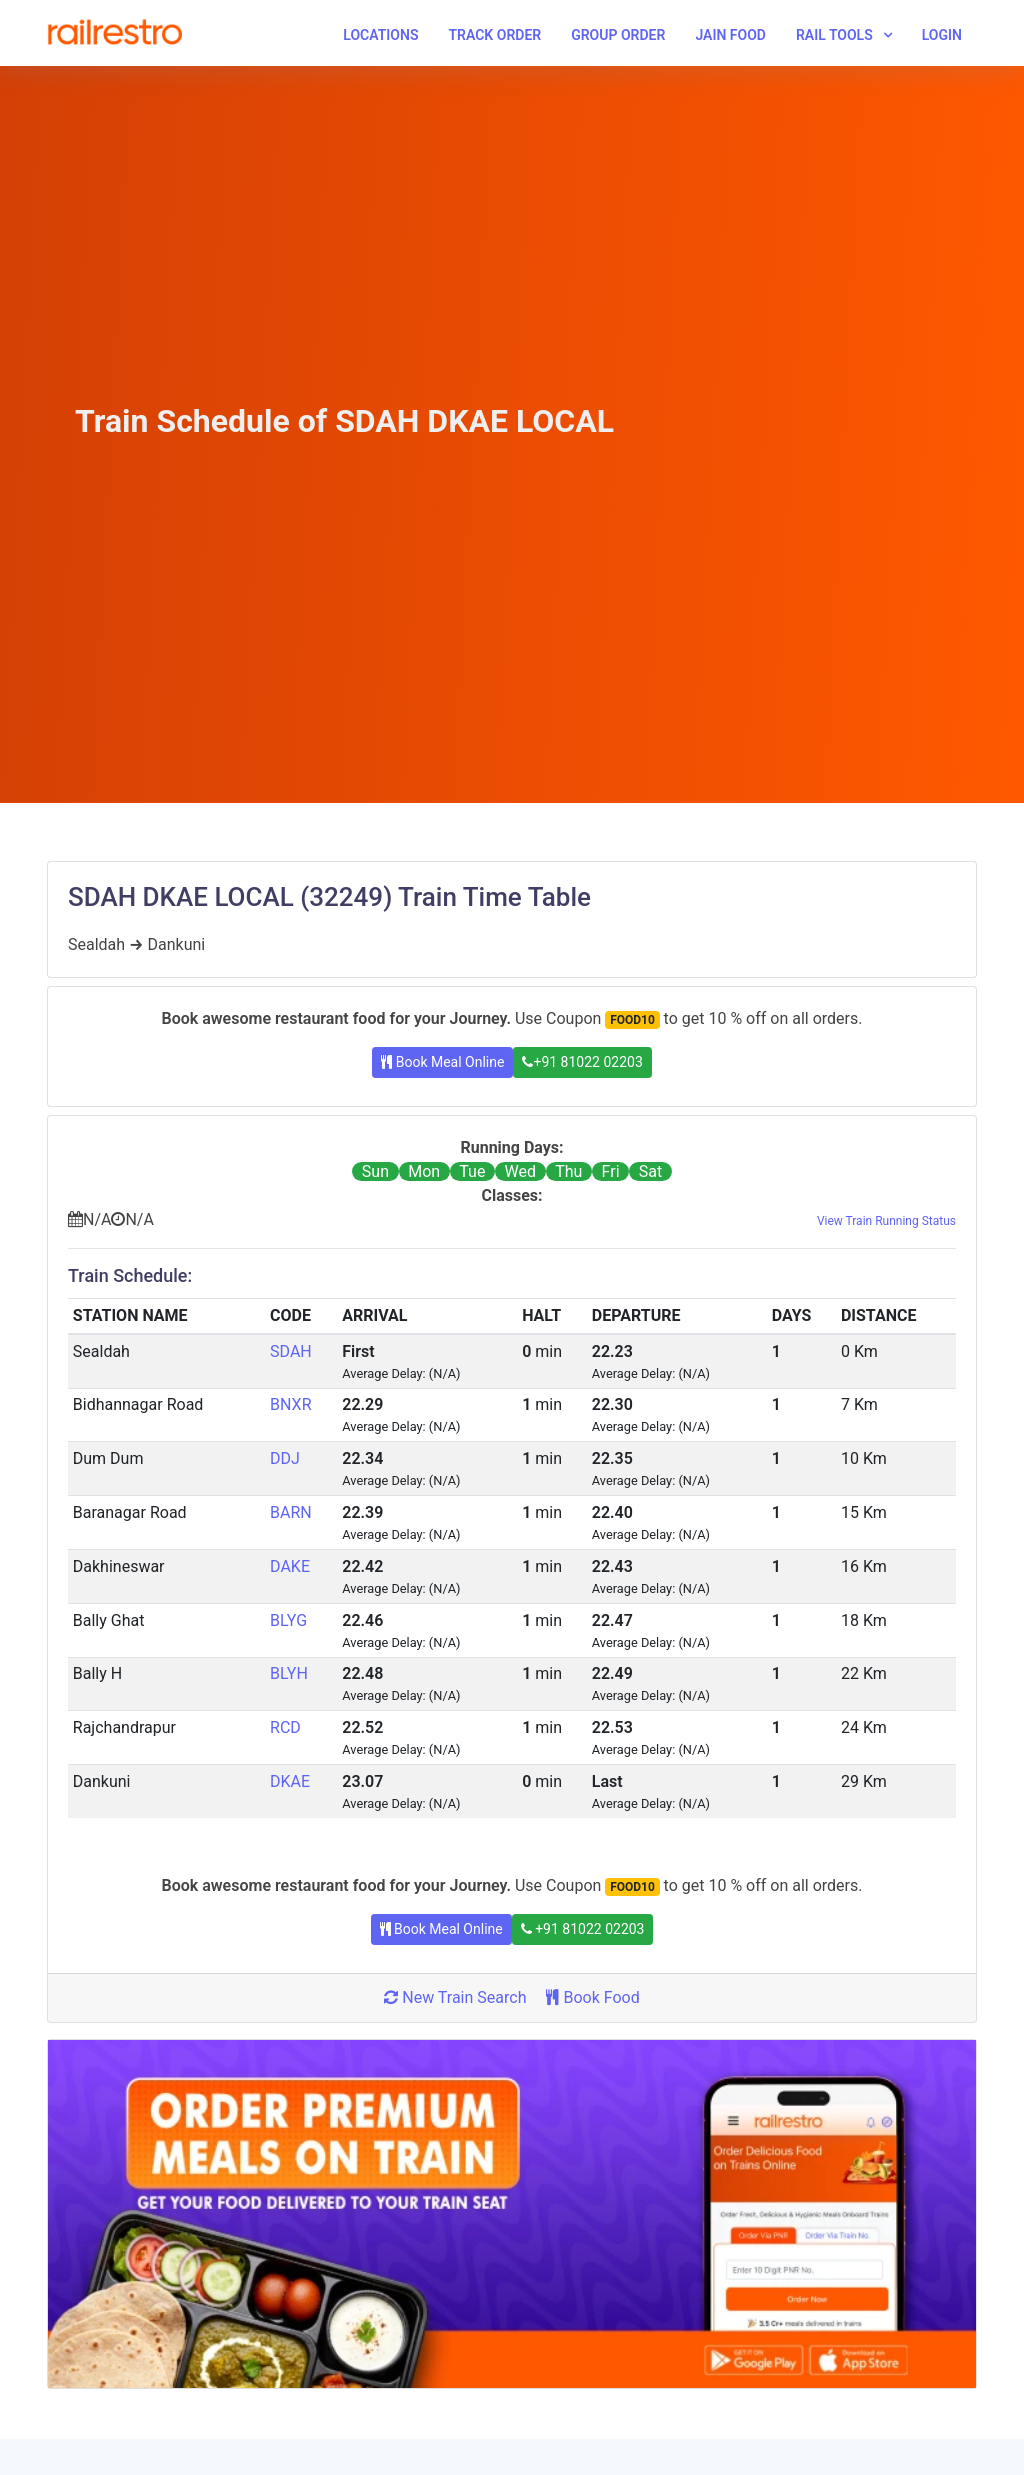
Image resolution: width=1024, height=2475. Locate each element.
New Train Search (455, 1997)
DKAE (290, 1781)
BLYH (289, 1673)
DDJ (285, 1458)
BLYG (288, 1620)
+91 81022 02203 (582, 1062)
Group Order (618, 35)
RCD (285, 1727)
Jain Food (730, 35)
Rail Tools (834, 35)
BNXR (290, 1404)
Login (942, 35)
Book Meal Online (442, 1062)
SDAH (291, 1351)
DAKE (290, 1566)
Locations (380, 35)
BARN (291, 1512)
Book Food (592, 1997)
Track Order (494, 35)
